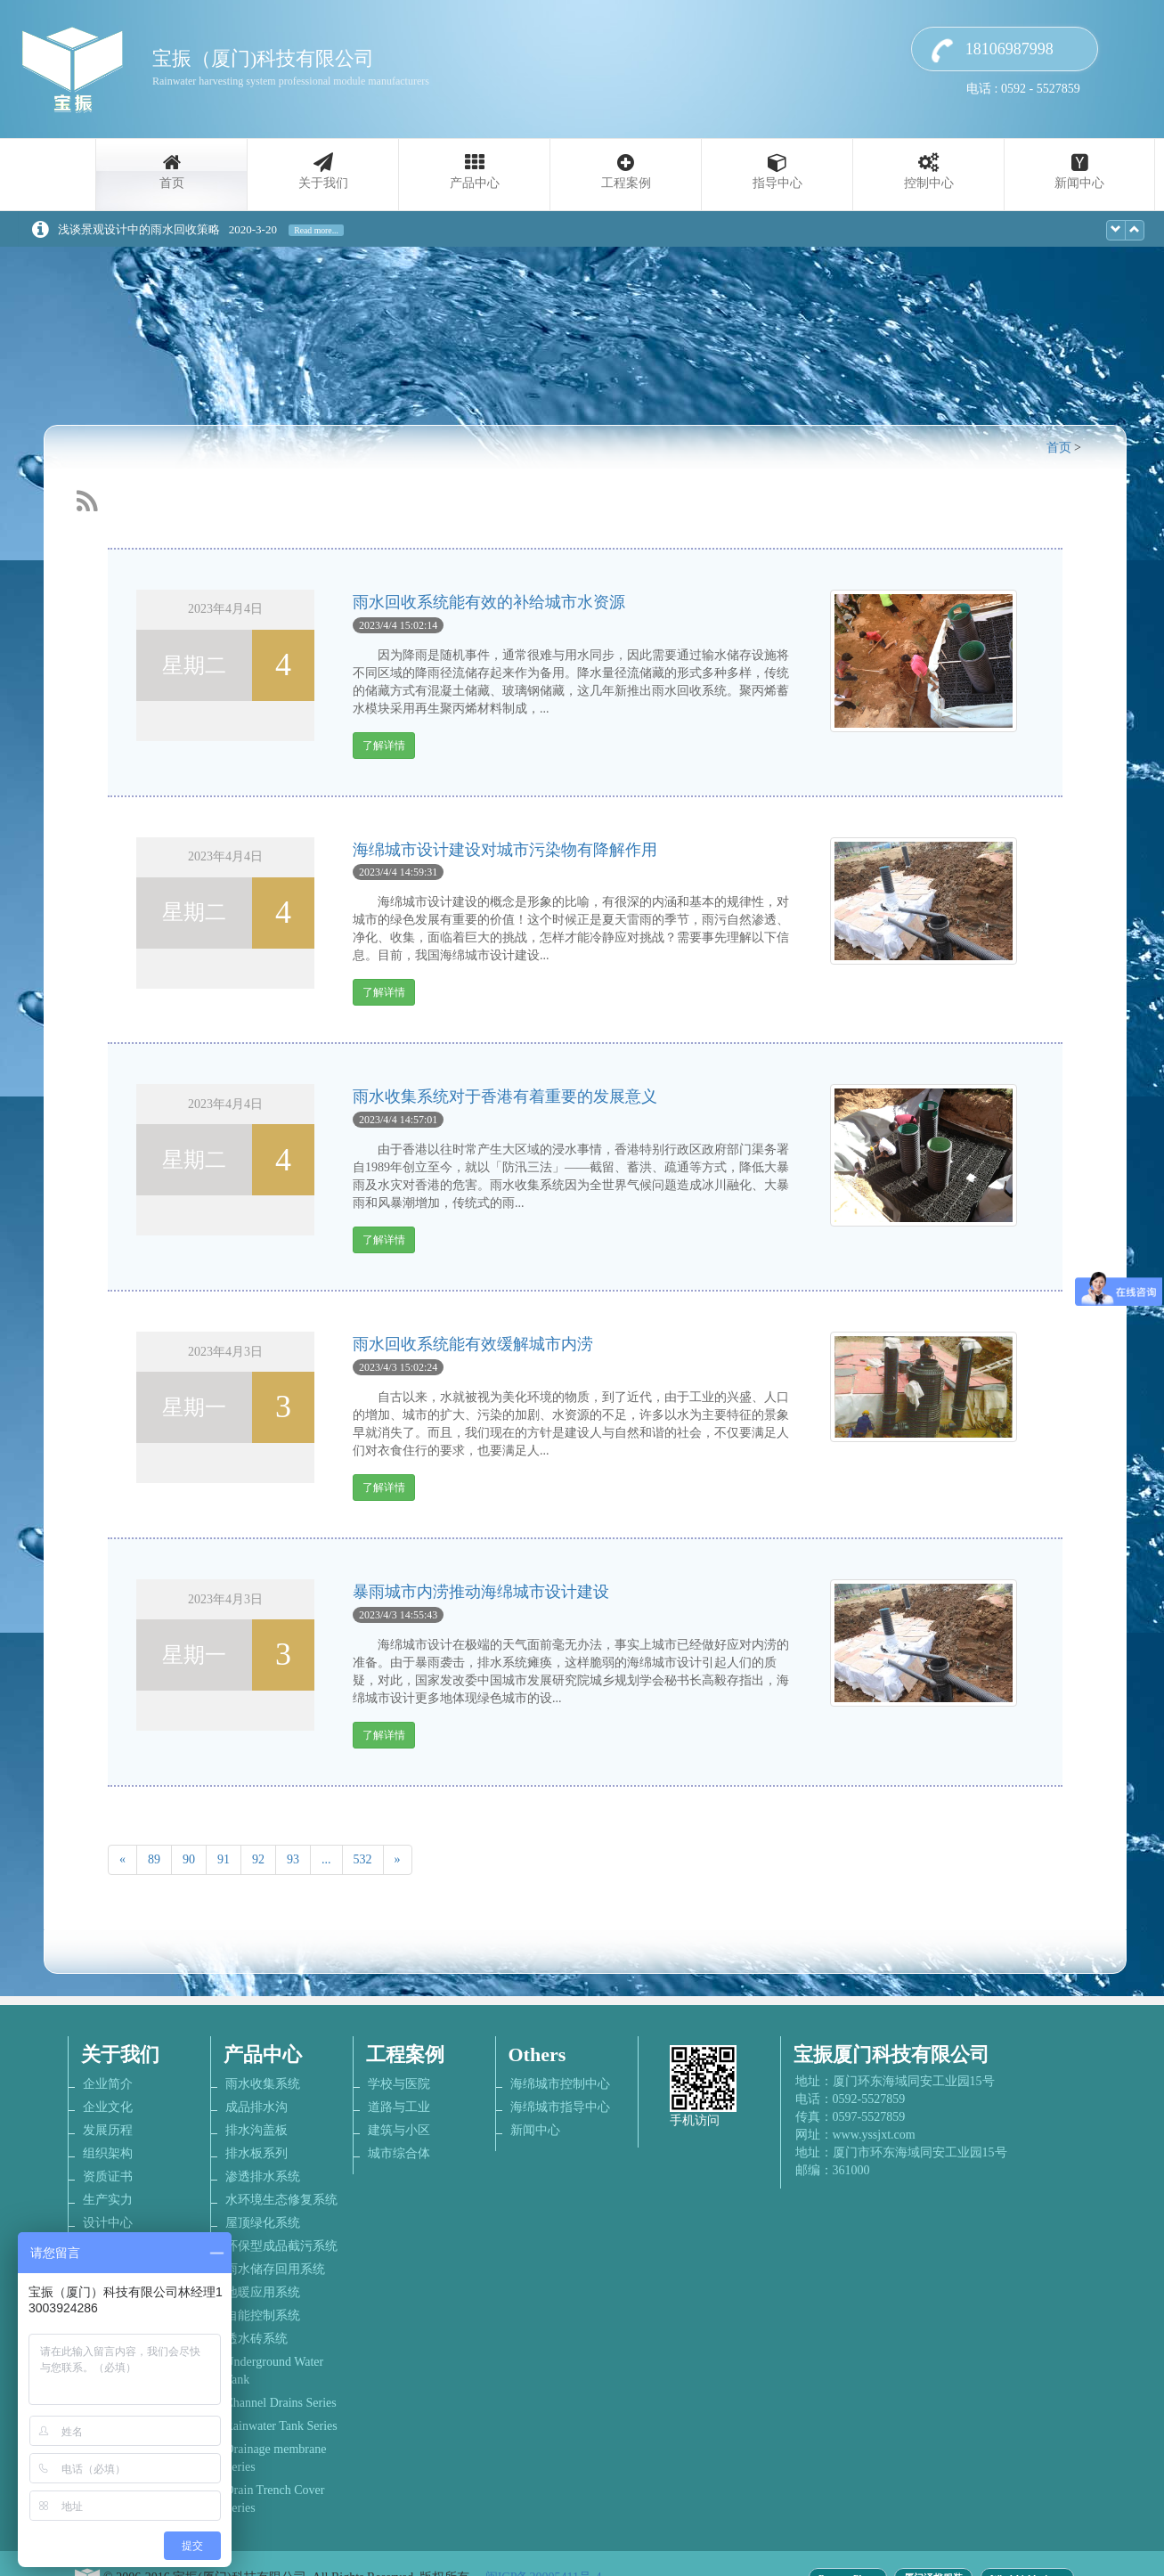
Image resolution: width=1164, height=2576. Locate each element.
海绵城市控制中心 (560, 2084)
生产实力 (108, 2199)
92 (258, 1859)
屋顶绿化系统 (262, 2223)
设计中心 (108, 2223)
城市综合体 (399, 2153)
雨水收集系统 (262, 2084)
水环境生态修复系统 (281, 2199)
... (326, 1859)
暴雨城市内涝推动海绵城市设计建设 (481, 1592)
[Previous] (122, 1860)
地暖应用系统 (262, 2292)
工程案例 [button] (626, 183)
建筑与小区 (399, 2130)
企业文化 (108, 2107)
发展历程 (108, 2130)
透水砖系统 (256, 2338)
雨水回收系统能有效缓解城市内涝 (473, 1344)
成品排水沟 (256, 2107)
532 (363, 1859)
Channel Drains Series (281, 2402)
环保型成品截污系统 (281, 2246)
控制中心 (929, 183)
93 (293, 1859)
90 (189, 1859)
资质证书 (108, 2176)
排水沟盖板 (256, 2130)
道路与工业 (399, 2107)
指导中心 (777, 183)
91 (223, 1859)
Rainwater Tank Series (281, 2426)
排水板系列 (256, 2153)
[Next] (397, 1860)
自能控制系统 (262, 2315)
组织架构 (108, 2153)
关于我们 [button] (323, 183)
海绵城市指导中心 (560, 2107)
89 (154, 1859)
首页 (171, 183)
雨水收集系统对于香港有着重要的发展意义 (505, 1096)
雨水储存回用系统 (275, 2269)
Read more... (316, 230)
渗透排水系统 (262, 2176)
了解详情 (383, 745)
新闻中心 (1079, 183)
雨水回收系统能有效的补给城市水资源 (489, 602)
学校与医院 (399, 2084)
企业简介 (108, 2084)
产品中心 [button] (475, 183)
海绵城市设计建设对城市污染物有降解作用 (505, 850)
